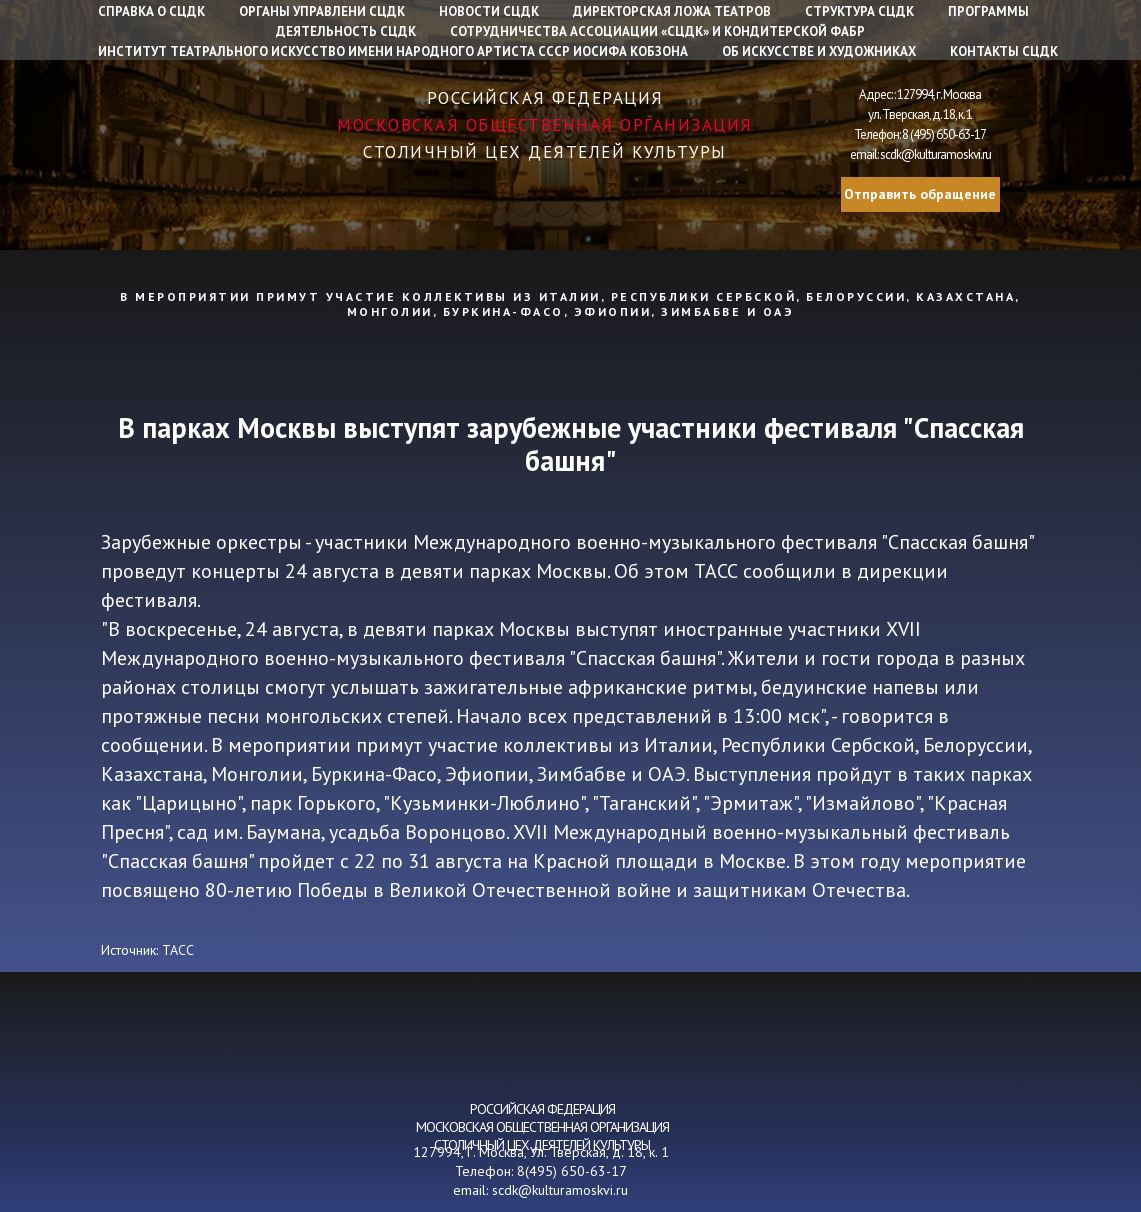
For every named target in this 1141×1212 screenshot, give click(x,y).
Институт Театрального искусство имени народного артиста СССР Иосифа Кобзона (393, 51)
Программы (988, 11)
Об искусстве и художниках (819, 51)
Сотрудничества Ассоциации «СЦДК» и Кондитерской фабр (657, 31)
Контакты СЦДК (1004, 51)
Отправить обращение (920, 194)
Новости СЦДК (489, 11)
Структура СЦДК (859, 11)
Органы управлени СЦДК (322, 11)
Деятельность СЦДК (346, 31)
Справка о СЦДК (151, 11)
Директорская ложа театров (672, 11)
